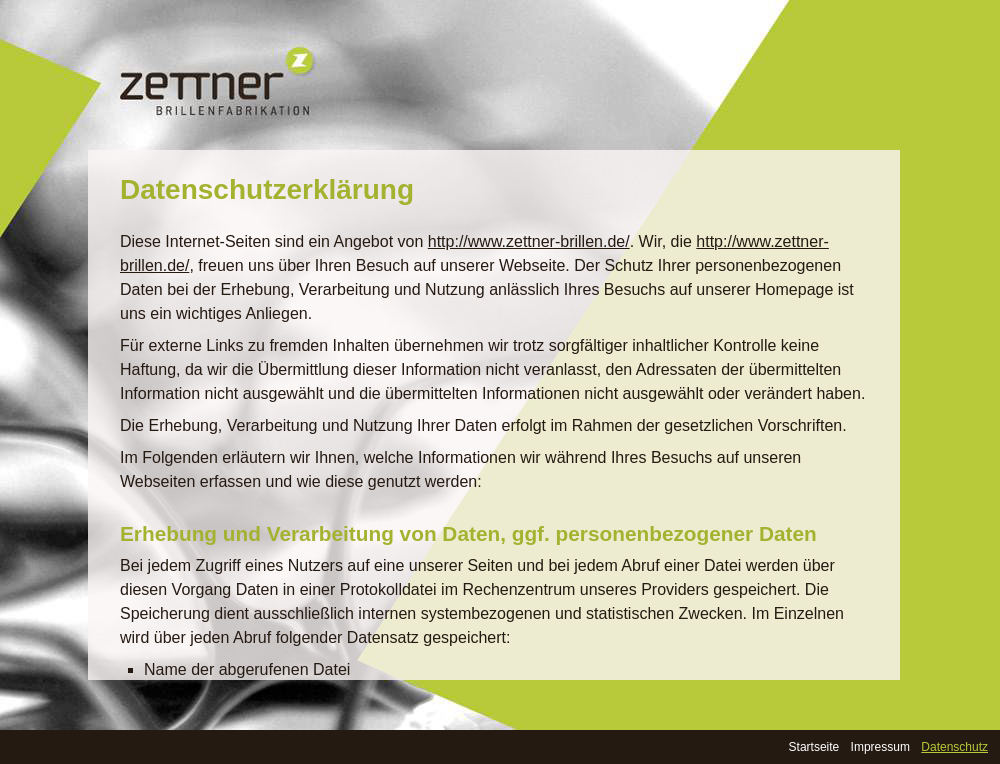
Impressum (880, 747)
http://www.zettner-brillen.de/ (529, 241)
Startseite (814, 747)
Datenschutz (954, 747)
